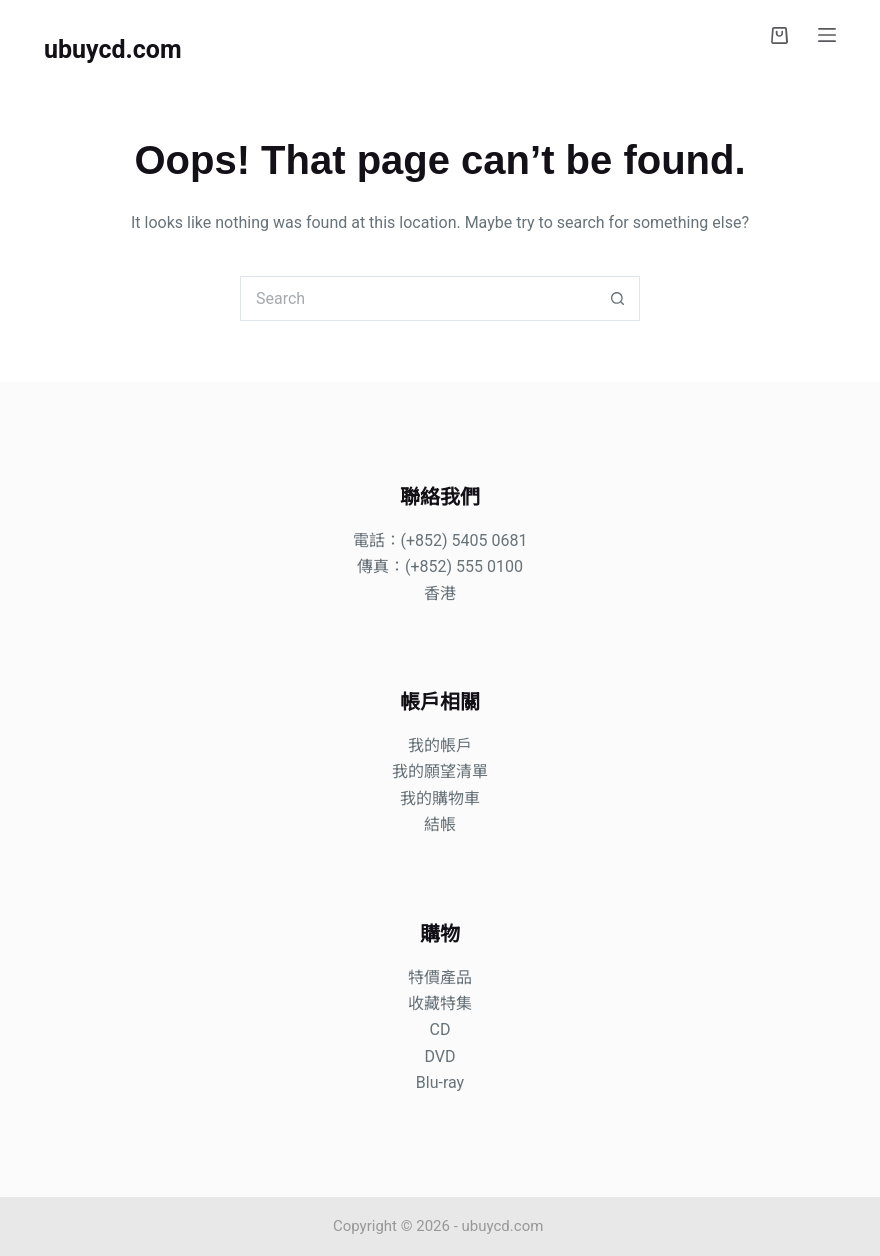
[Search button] (617, 298)
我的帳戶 (440, 745)
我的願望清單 (440, 771)
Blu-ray (440, 1082)
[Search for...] (417, 298)
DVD (439, 1056)
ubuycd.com (113, 49)
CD (440, 1029)
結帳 (440, 824)
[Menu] (827, 35)
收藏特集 (440, 1003)
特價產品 (440, 977)
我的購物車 (440, 798)
